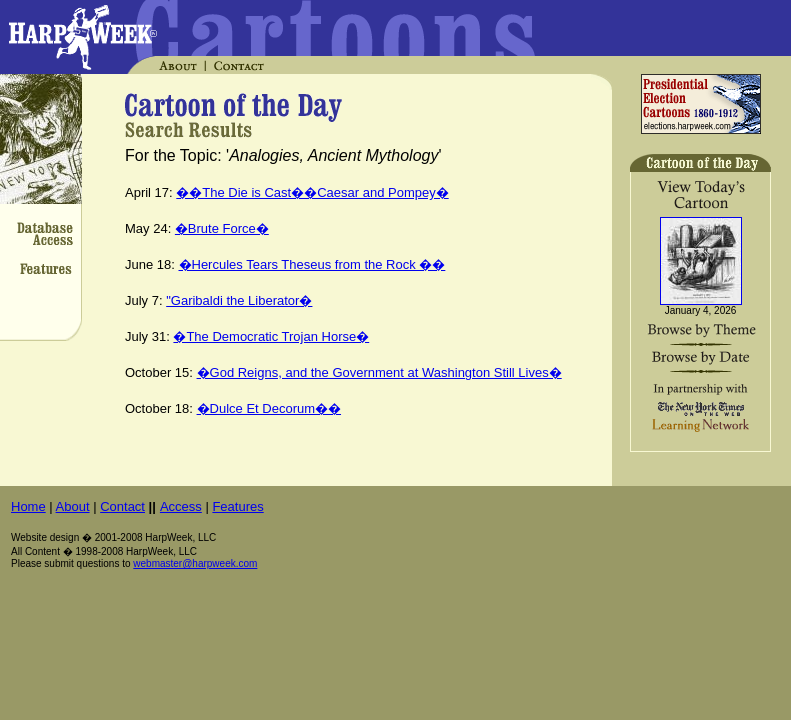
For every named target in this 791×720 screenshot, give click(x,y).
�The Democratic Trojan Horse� (271, 336)
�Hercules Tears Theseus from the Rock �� (312, 264)
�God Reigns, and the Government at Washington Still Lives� (379, 372)
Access (181, 506)
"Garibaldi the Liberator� (239, 300)
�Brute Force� (222, 228)
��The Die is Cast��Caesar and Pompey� (312, 192)
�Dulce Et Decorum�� (269, 408)
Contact (122, 506)
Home (28, 506)
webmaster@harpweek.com (195, 563)
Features (237, 506)
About (73, 506)
